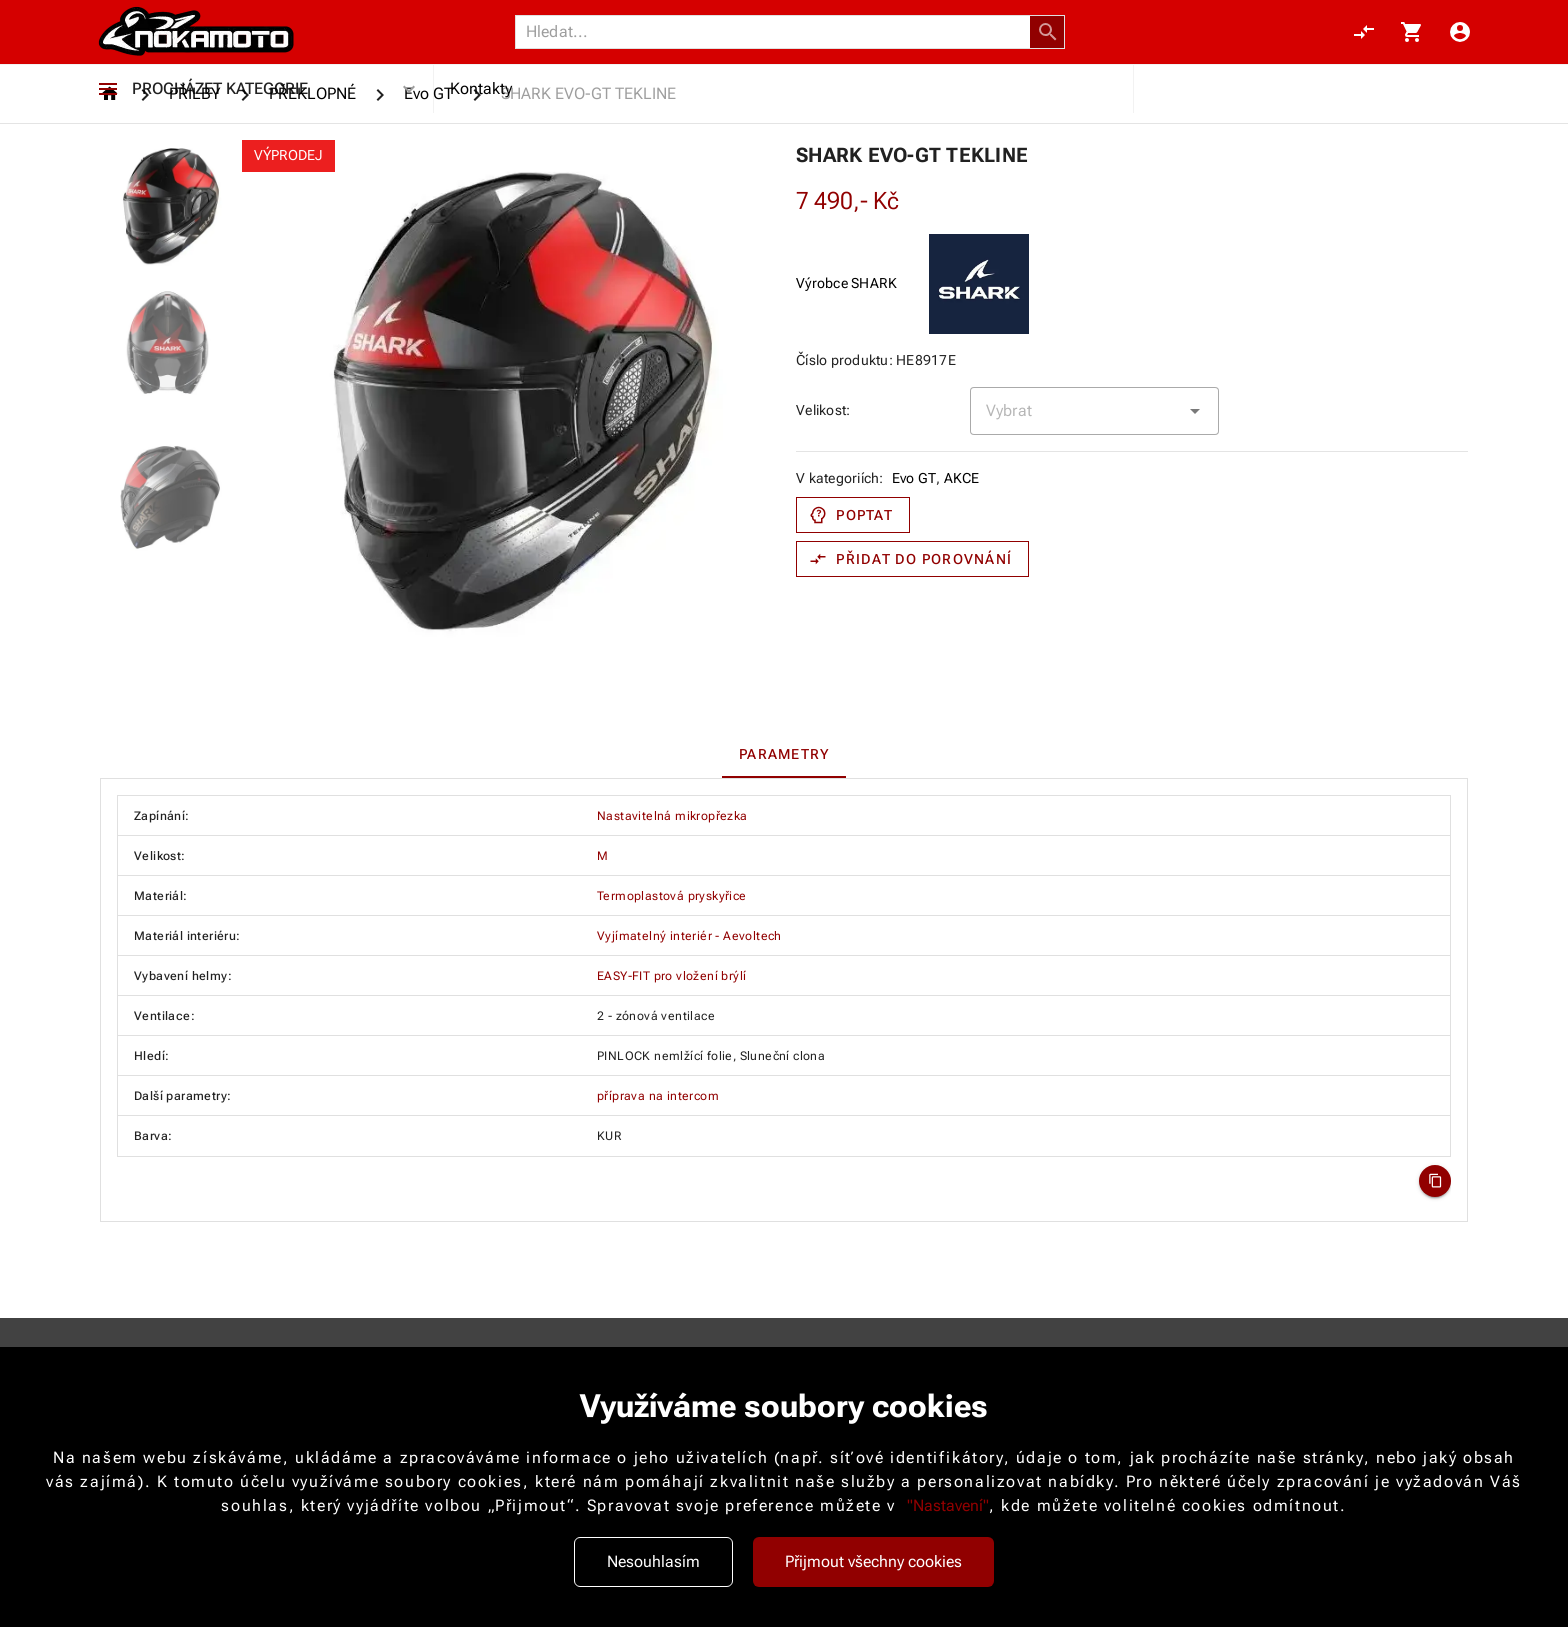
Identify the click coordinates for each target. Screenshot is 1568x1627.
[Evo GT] (428, 174)
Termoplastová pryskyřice (672, 976)
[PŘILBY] (195, 174)
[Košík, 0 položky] (1412, 42)
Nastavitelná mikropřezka (672, 896)
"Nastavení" (948, 1505)
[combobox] (1094, 491)
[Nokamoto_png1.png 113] (196, 42)
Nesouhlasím (653, 1561)
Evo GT (914, 558)
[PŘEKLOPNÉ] (312, 174)
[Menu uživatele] (1460, 42)
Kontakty (481, 117)
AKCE (962, 558)
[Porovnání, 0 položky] (1364, 42)
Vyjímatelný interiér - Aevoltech (689, 1016)
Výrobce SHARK (846, 363)
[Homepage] (112, 173)
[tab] (784, 834)
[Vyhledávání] (778, 42)
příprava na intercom (658, 1176)
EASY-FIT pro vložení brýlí (671, 1056)
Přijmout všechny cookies (873, 1561)
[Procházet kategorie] (108, 118)
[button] (1048, 42)
